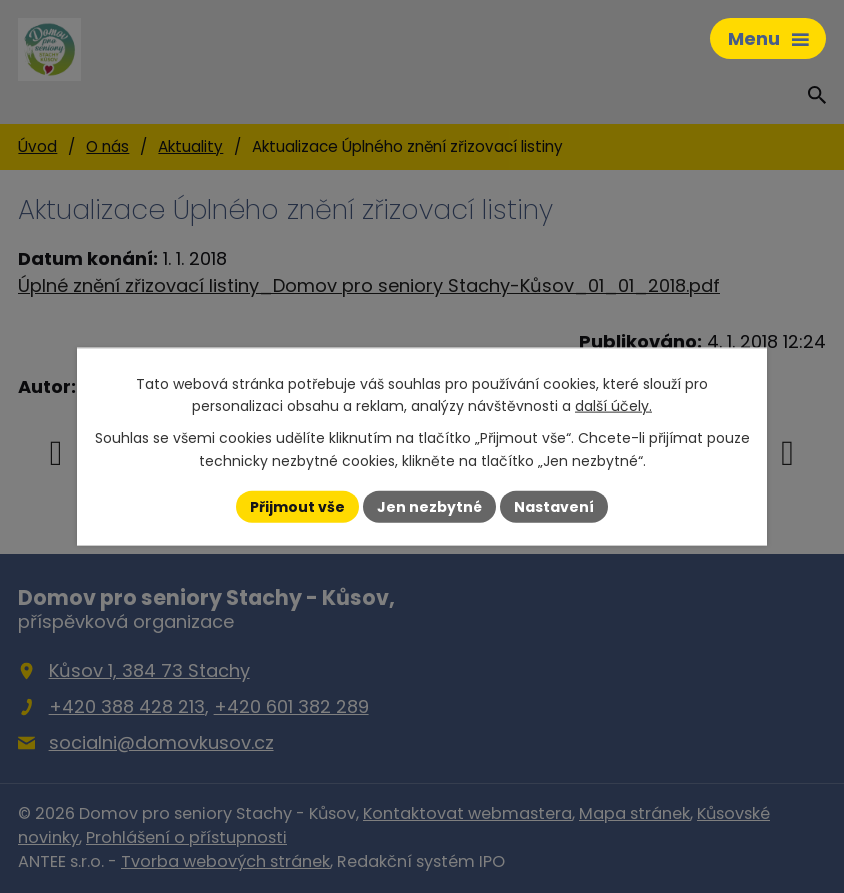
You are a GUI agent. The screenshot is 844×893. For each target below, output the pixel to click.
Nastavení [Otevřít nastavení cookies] (554, 506)
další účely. (613, 406)
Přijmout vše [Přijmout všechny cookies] (297, 506)
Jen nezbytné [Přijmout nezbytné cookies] (429, 506)
